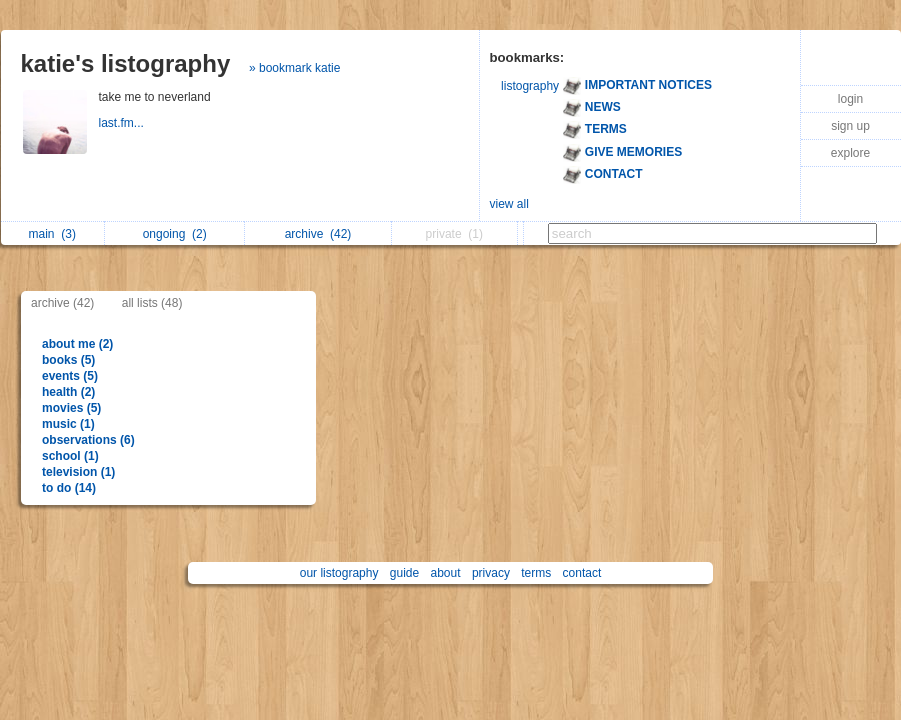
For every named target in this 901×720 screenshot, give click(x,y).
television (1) (78, 472)
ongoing (175, 234)
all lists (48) (152, 303)
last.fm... (123, 123)
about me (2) (77, 344)
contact (582, 573)
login (850, 99)
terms (536, 573)
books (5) (68, 360)
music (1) (68, 424)
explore (850, 153)
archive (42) (62, 303)
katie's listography (126, 63)
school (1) (70, 456)
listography (530, 86)
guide (404, 573)
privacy (491, 573)
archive (318, 234)
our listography (339, 573)
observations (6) (88, 440)
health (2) (68, 392)
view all (509, 204)
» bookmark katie (294, 68)
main (52, 234)
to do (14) (69, 488)
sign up (850, 126)
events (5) (70, 376)
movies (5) (71, 408)
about (446, 573)
